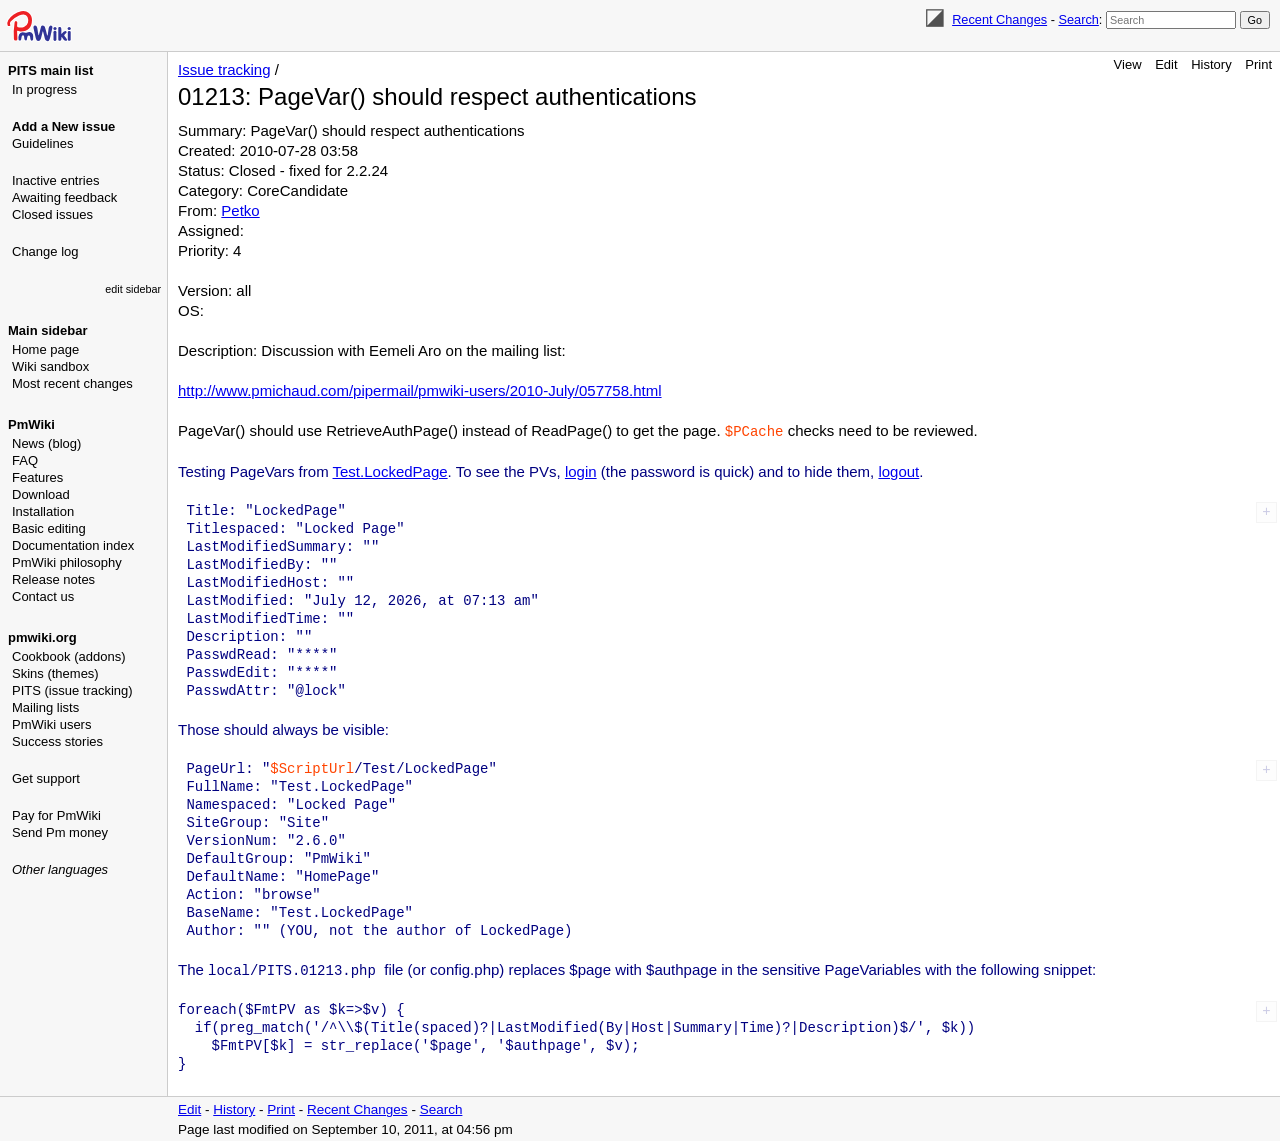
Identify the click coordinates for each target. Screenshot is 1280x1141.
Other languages (60, 869)
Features (37, 477)
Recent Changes (999, 19)
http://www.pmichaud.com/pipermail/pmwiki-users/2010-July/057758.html (420, 390)
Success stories (57, 741)
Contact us (43, 596)
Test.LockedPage (390, 470)
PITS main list (50, 70)
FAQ (25, 460)
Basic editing (49, 528)
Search (1078, 19)
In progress (44, 89)
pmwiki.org (42, 637)
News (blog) (46, 443)
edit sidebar (133, 289)
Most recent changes (72, 383)
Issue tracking (224, 69)
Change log (45, 251)
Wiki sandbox (50, 366)
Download (41, 494)
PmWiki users (51, 724)
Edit (1166, 64)
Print (1258, 64)
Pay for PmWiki (56, 815)
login (581, 470)
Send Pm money (60, 832)
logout (898, 470)
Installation (43, 511)
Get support (46, 778)
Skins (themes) (55, 673)
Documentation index (73, 545)
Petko (240, 210)
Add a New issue (63, 126)
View (1128, 64)
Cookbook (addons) (68, 656)
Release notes (53, 579)
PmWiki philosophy (67, 562)
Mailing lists (45, 707)
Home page (45, 349)
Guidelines (42, 143)
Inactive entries (55, 180)
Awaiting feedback (64, 197)
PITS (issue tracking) (72, 690)
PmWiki (31, 424)
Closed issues (52, 214)
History (1211, 64)
